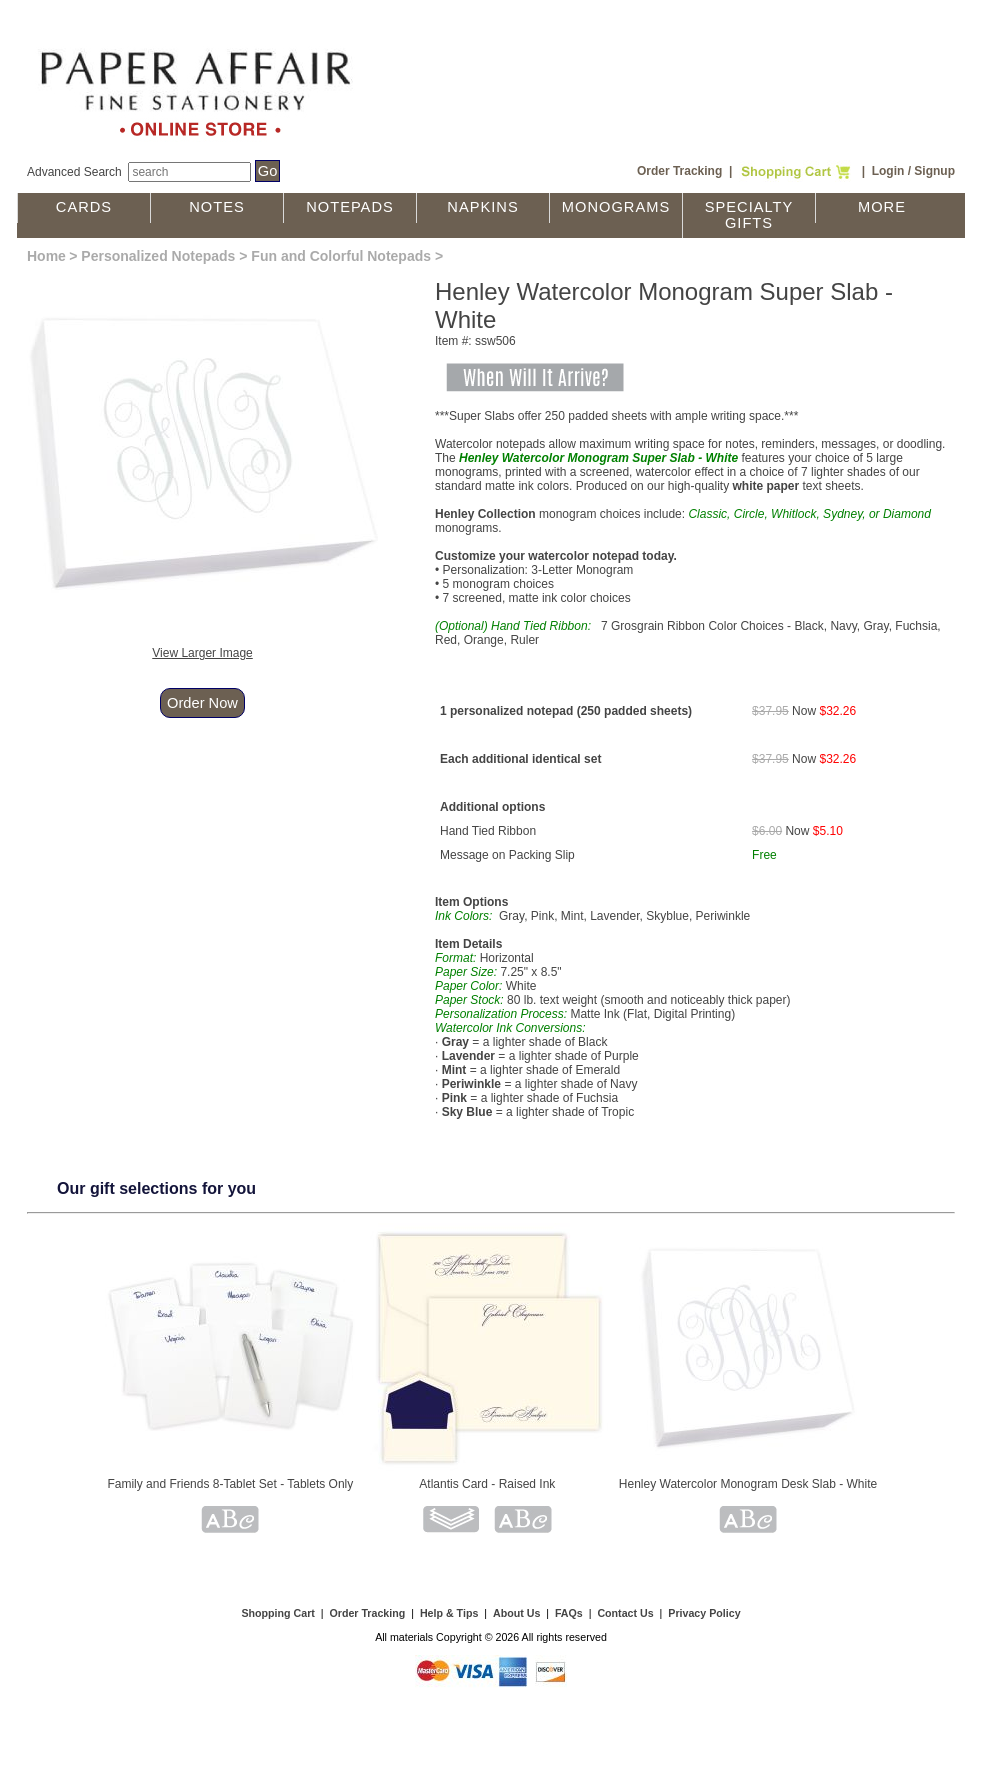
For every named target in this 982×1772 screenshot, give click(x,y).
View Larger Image (202, 653)
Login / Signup (913, 171)
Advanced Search (74, 172)
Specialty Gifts (749, 215)
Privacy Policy (704, 1613)
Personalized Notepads (158, 256)
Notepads (350, 207)
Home (46, 256)
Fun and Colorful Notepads (341, 256)
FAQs (569, 1613)
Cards (84, 207)
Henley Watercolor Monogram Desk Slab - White (748, 1484)
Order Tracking (679, 171)
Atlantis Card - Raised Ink (487, 1484)
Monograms (616, 207)
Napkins (482, 207)
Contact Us (625, 1613)
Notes (217, 207)
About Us (516, 1613)
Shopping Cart (277, 1613)
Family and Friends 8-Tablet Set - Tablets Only (230, 1484)
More (882, 207)
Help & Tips (449, 1613)
